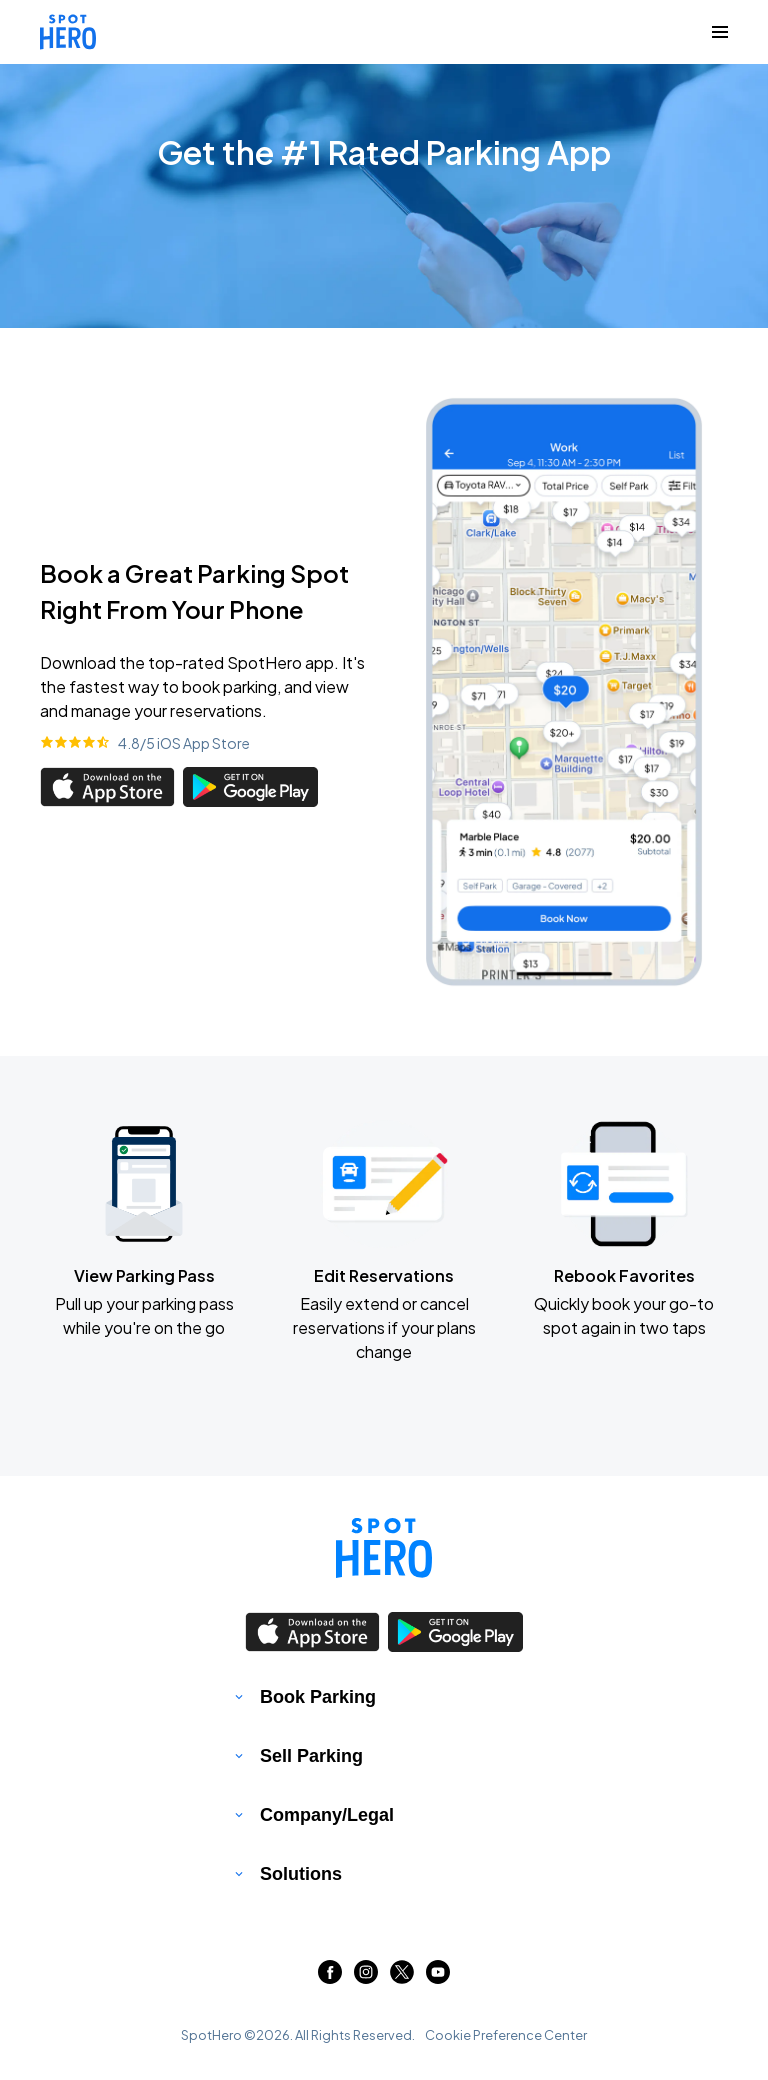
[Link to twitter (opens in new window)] (402, 1977)
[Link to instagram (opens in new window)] (366, 1977)
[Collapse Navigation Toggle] (720, 32)
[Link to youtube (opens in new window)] (438, 1977)
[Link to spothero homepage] (384, 1548)
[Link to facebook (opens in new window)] (330, 1977)
